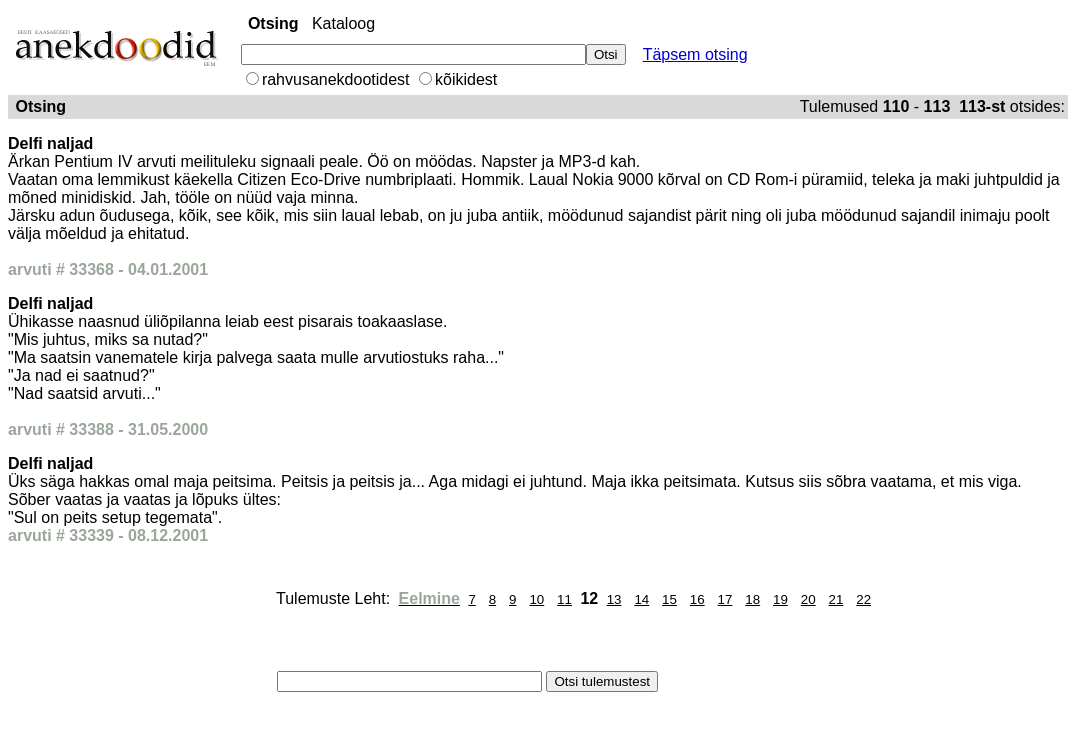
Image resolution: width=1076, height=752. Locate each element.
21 (836, 599)
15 (669, 599)
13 (614, 599)
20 (808, 599)
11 (564, 599)
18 (752, 599)
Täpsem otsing (695, 54)
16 (697, 599)
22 (863, 599)
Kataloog (343, 23)
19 (780, 599)
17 (725, 599)
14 (641, 599)
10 (536, 599)
